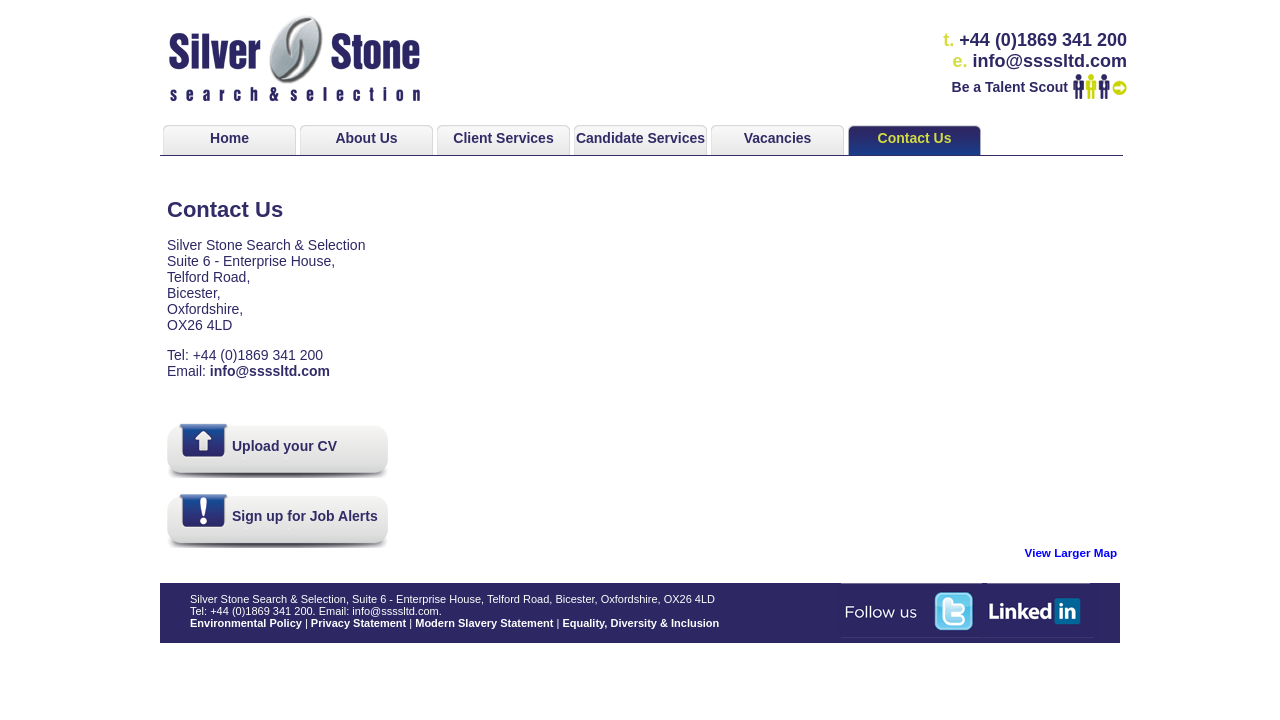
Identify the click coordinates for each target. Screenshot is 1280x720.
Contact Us (915, 138)
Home (229, 138)
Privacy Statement (358, 623)
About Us (366, 138)
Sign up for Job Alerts (305, 516)
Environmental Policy (246, 623)
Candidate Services (640, 138)
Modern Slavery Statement (484, 623)
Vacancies (778, 138)
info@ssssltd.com (270, 371)
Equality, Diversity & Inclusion (640, 623)
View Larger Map (1071, 552)
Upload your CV (284, 446)
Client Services (503, 138)
